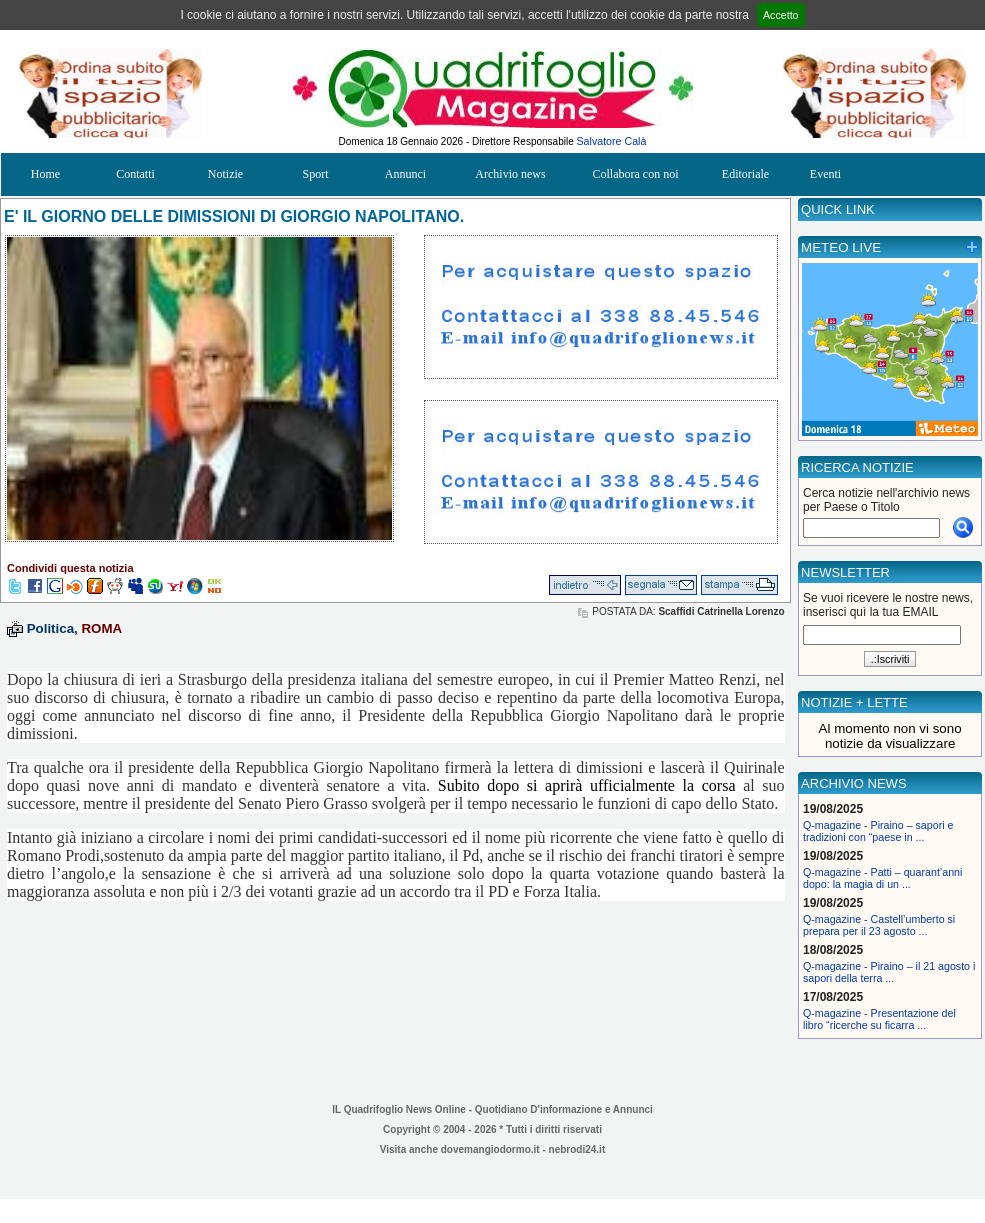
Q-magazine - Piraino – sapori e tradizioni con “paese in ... (878, 831)
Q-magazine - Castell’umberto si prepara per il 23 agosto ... (879, 925)
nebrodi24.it (577, 1149)
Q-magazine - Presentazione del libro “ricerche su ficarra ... (879, 1019)
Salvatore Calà (612, 141)
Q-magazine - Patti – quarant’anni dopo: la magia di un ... (882, 878)
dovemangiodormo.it (490, 1149)
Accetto (781, 15)
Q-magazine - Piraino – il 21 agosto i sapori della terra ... (889, 972)
